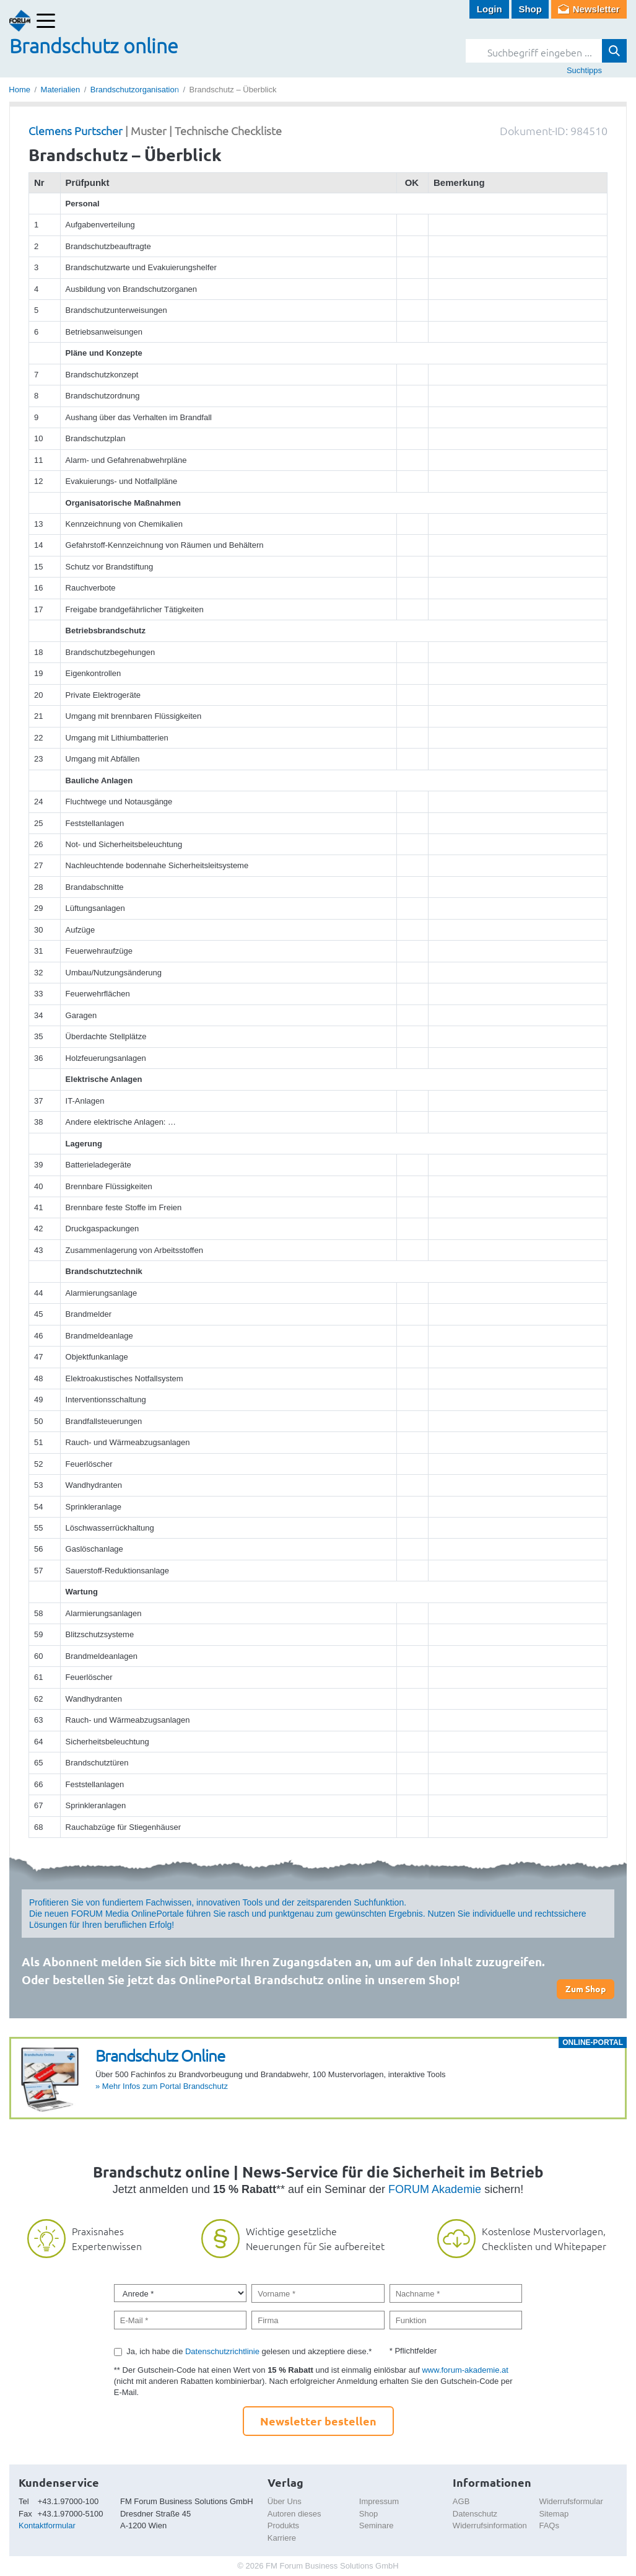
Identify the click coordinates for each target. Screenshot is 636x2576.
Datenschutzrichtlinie (222, 2351)
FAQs (549, 2525)
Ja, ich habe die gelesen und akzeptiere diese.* (249, 2351)
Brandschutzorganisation (134, 89)
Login (489, 9)
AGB (461, 2501)
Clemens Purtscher (75, 130)
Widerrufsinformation (490, 2525)
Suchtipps (584, 70)
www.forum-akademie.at (465, 2370)
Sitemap (553, 2513)
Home (19, 89)
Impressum (379, 2501)
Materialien (61, 89)
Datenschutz (475, 2513)
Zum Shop (585, 1988)
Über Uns (285, 2501)
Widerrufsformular (571, 2501)
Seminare (376, 2525)
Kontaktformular (47, 2525)
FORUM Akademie (434, 2189)
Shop (530, 9)
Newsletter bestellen (318, 2421)
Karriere (282, 2538)
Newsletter (596, 9)
